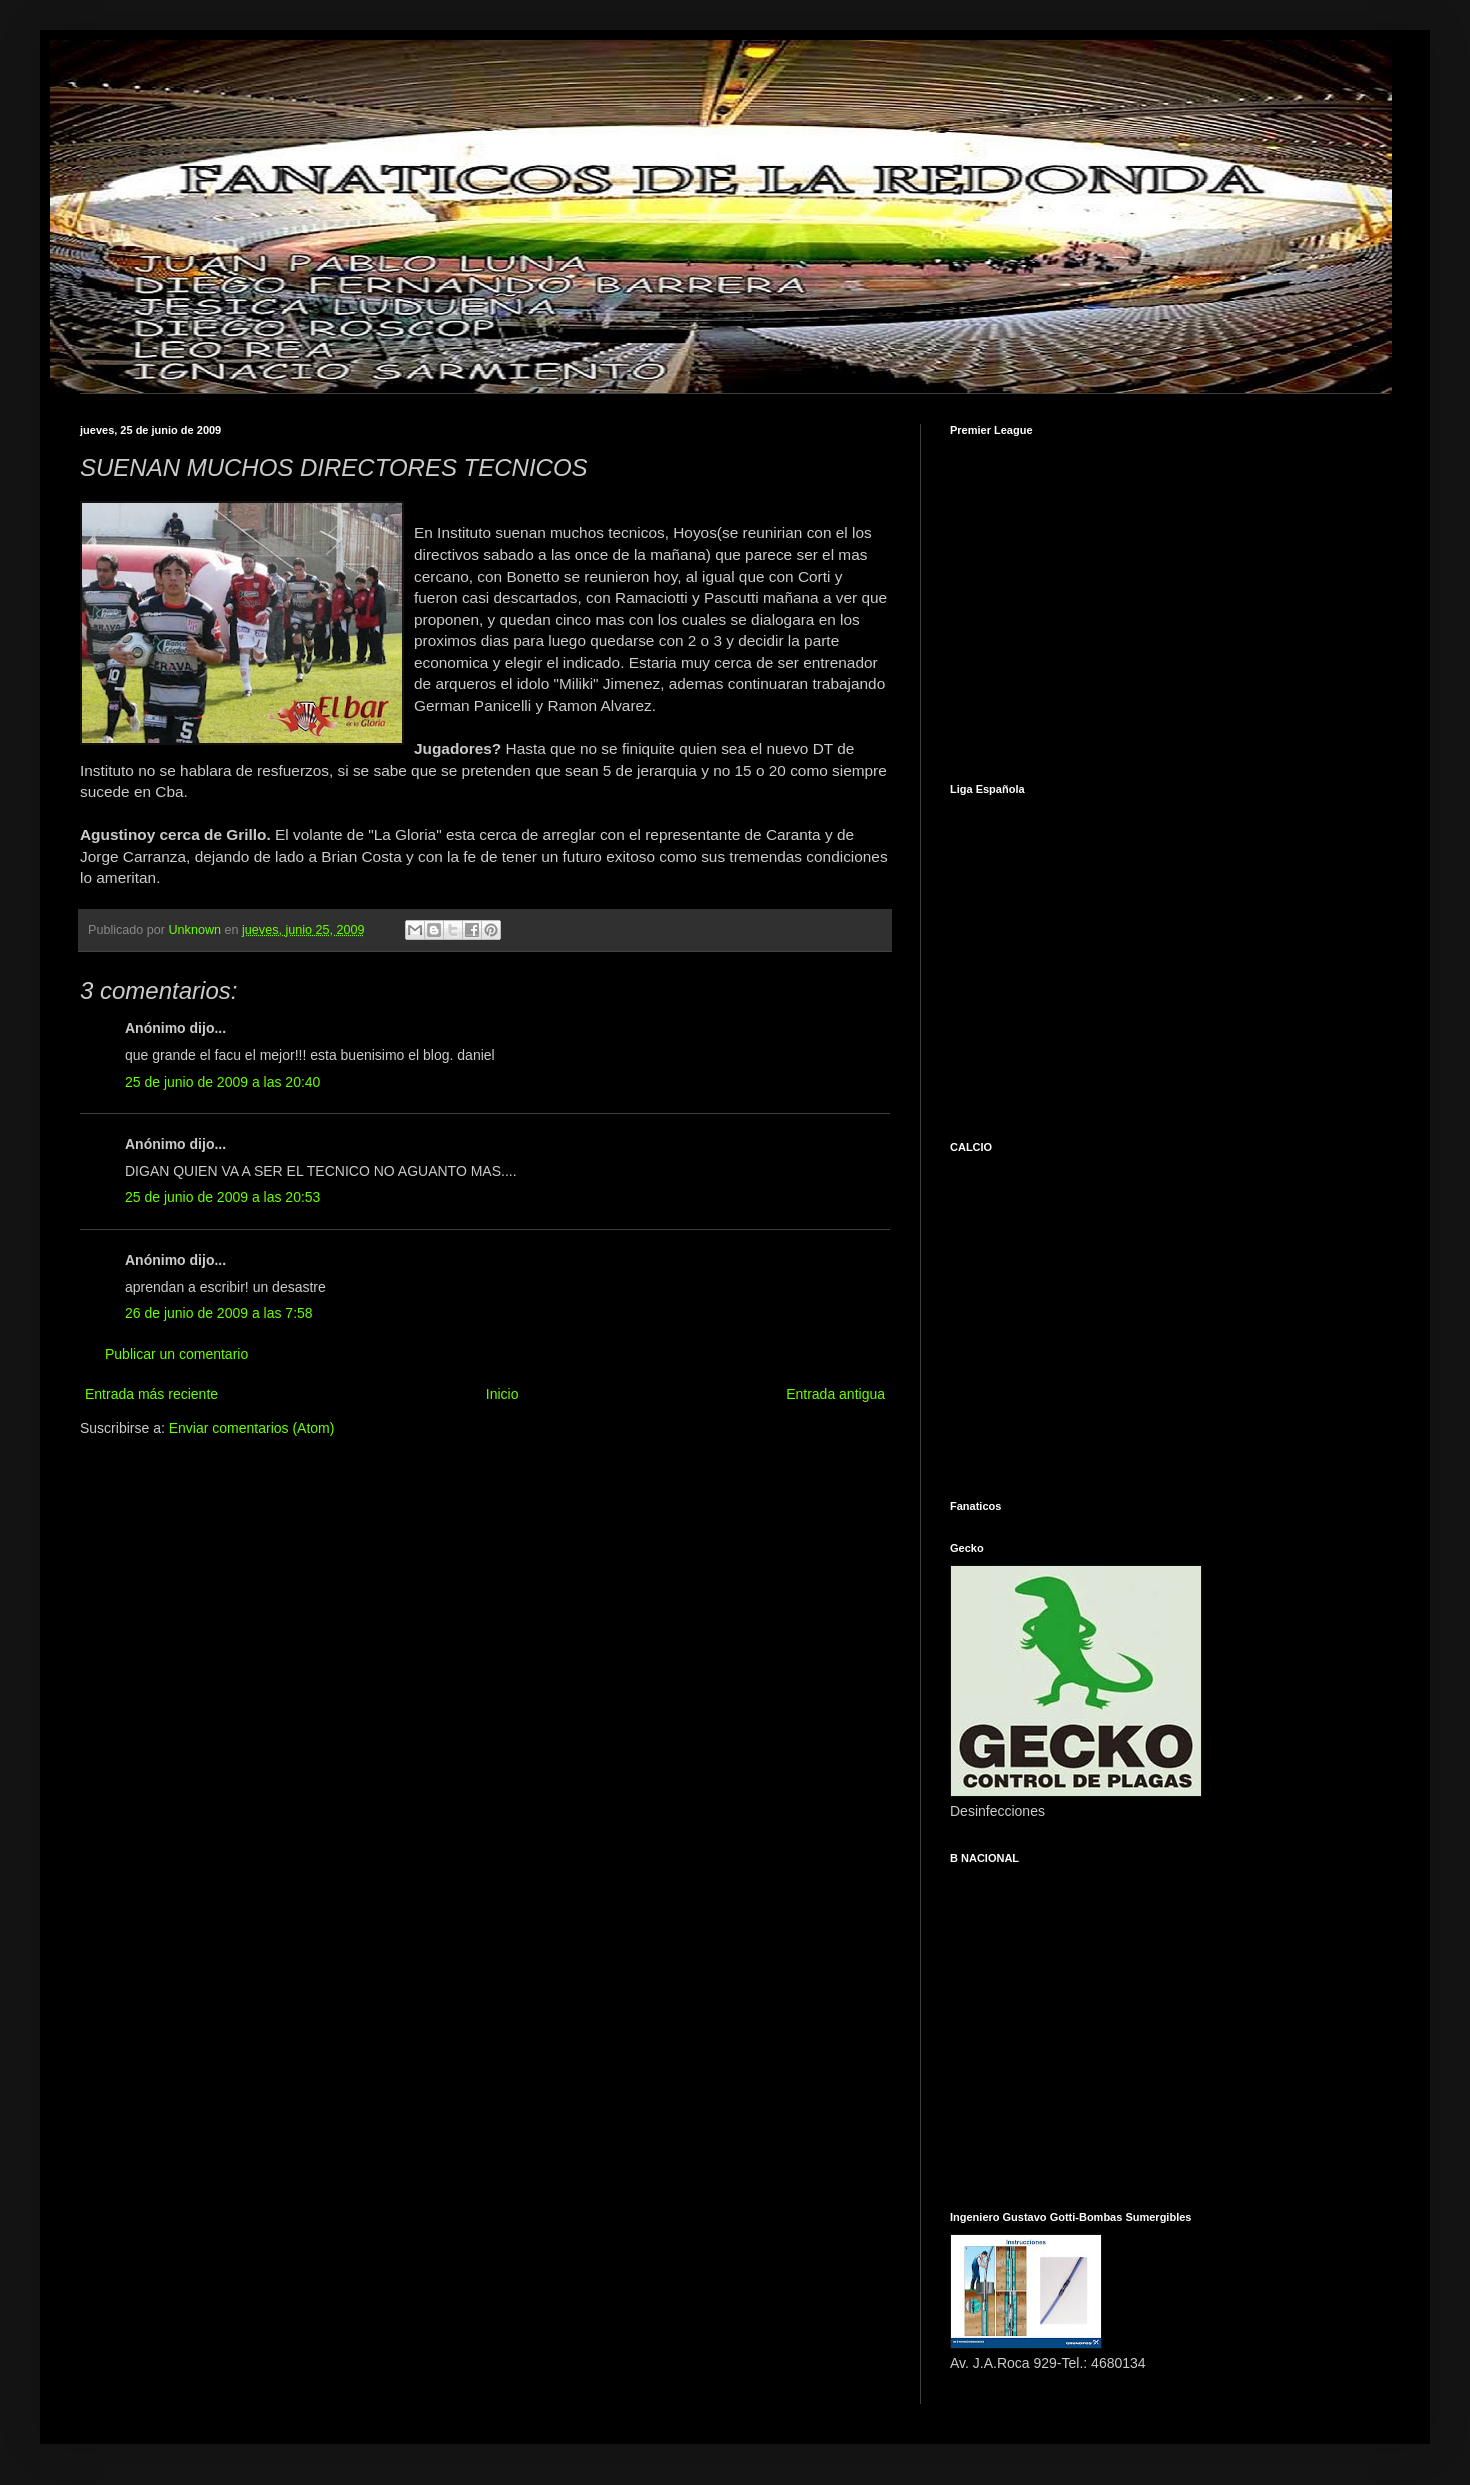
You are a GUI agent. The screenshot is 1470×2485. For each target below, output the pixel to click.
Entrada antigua (835, 1394)
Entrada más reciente (151, 1394)
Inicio (502, 1394)
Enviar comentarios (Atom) (252, 1428)
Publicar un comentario (176, 1354)
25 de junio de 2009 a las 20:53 (222, 1197)
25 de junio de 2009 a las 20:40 (222, 1082)
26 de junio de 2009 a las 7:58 (219, 1313)
